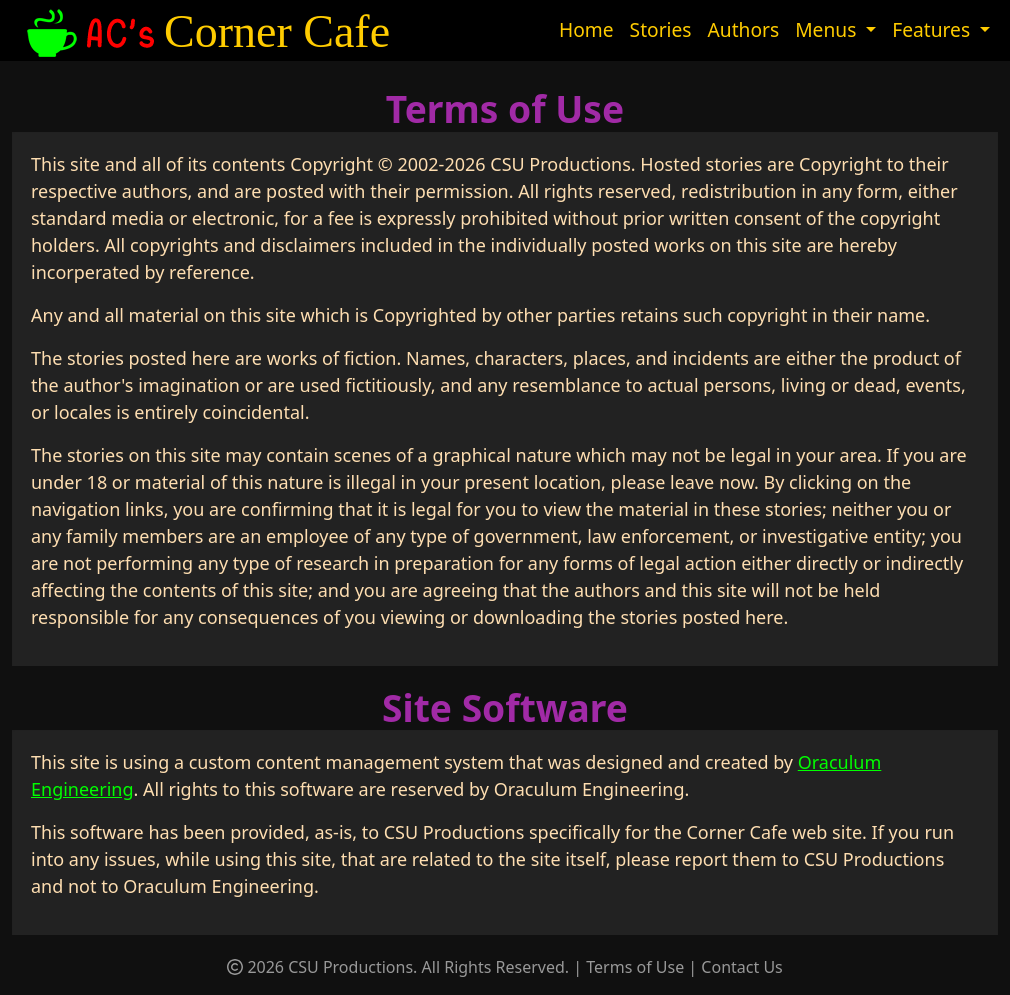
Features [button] (933, 29)
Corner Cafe (206, 32)
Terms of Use (635, 967)
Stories (661, 29)
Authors (744, 29)
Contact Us (741, 967)
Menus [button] (828, 29)
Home (586, 29)
